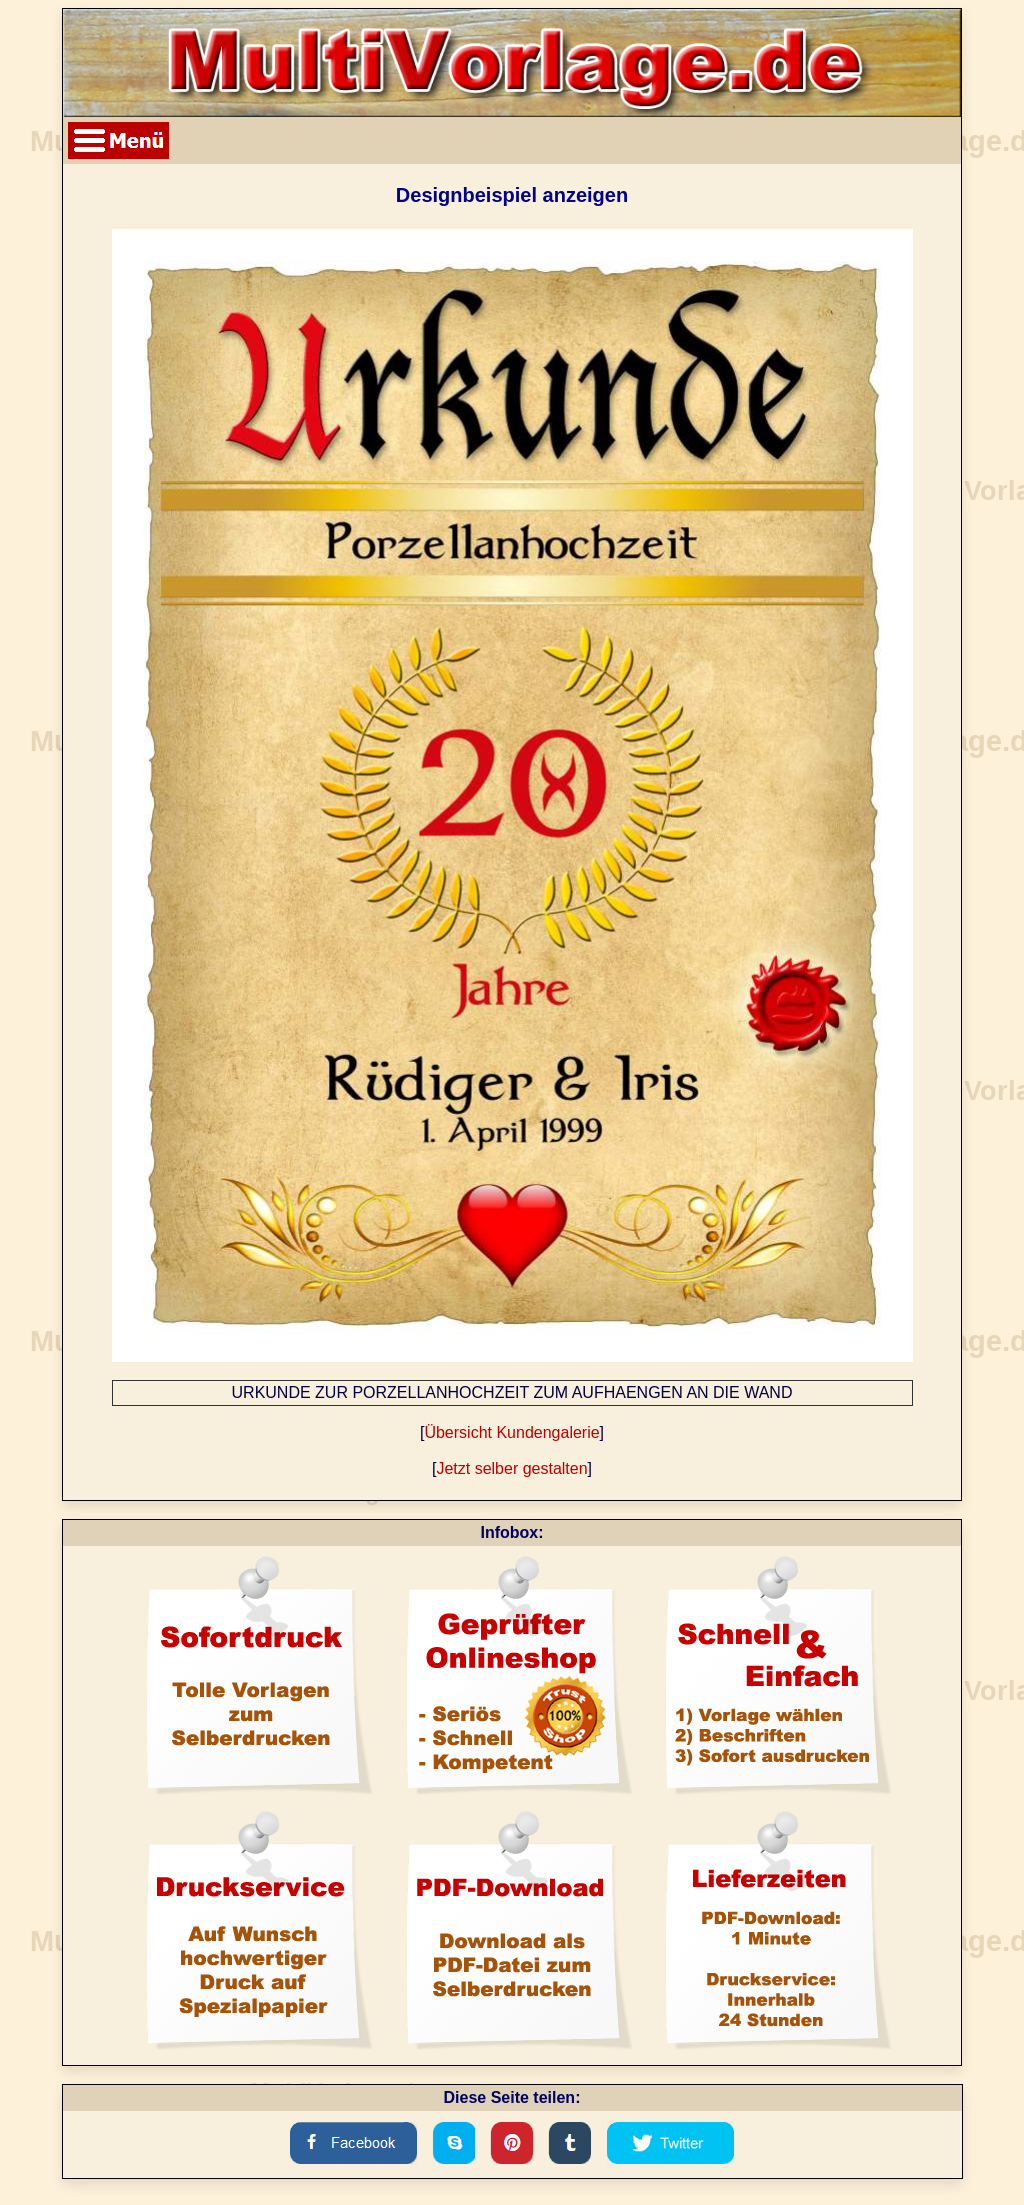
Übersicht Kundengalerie (511, 1432)
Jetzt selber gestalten (511, 1468)
